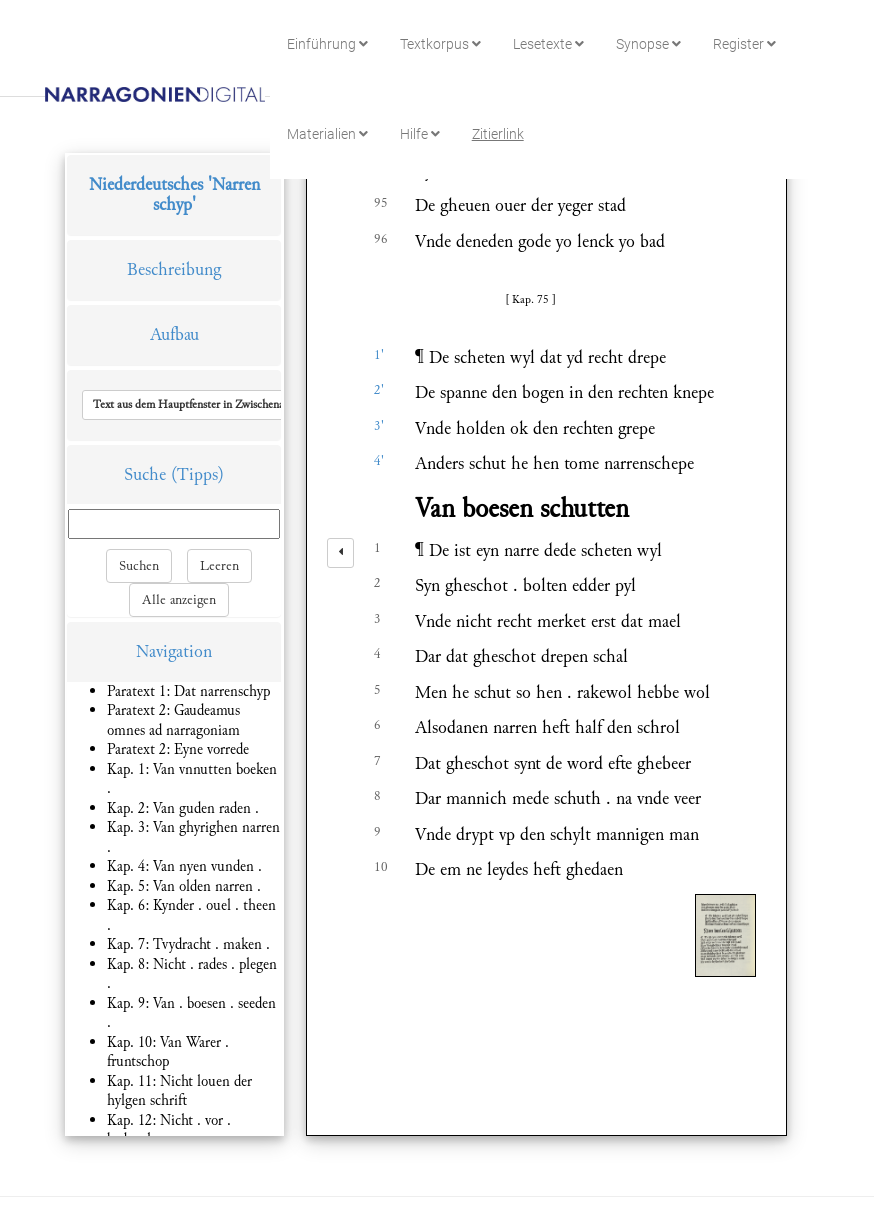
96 (381, 239)
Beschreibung (174, 269)
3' (379, 426)
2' (379, 390)
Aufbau (174, 334)
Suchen (139, 566)
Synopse (648, 44)
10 (381, 867)
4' (379, 461)
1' (379, 355)
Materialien (327, 134)
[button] (223, 405)
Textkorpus (440, 44)
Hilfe (420, 134)
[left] (340, 553)
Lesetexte (548, 44)
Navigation (174, 651)
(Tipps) (197, 474)
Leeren (219, 566)
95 (381, 203)
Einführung (327, 44)
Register (744, 44)
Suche (145, 474)
